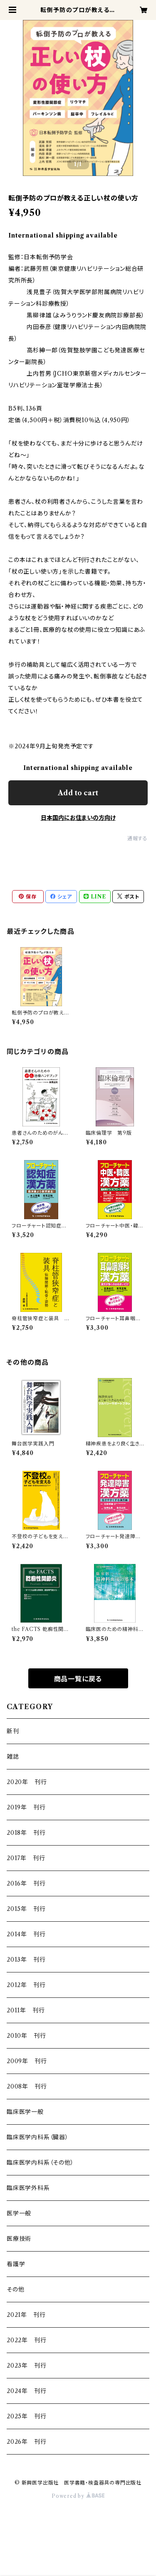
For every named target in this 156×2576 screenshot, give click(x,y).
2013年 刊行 (26, 1959)
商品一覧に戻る (78, 1679)
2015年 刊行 (26, 1909)
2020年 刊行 (27, 1782)
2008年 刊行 (27, 2086)
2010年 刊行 (26, 2035)
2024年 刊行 (26, 2391)
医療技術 (19, 2238)
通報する (137, 838)
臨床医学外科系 (28, 2188)
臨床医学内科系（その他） (40, 2162)
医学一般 (19, 2213)
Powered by (78, 2496)
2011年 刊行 (26, 2010)
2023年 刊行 (26, 2365)
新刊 (13, 1731)
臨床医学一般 (25, 2112)
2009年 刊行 (27, 2061)
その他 (15, 2289)
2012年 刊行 (26, 1985)
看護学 (16, 2264)
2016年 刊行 (26, 1883)
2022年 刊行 (26, 2340)
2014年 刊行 (26, 1934)
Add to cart (78, 793)
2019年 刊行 (26, 1807)
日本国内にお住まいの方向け (78, 818)
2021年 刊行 (26, 2315)
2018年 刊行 (26, 1832)
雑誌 (13, 1756)
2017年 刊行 (26, 1858)
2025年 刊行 (26, 2416)
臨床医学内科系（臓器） (38, 2137)
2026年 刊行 (26, 2441)
